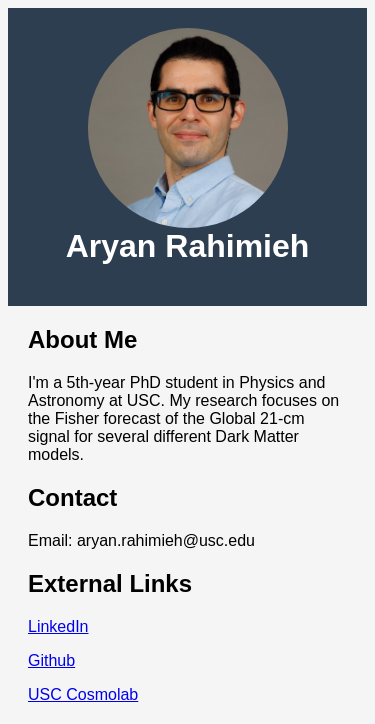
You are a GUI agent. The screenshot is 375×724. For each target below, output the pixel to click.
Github (51, 660)
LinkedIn (58, 626)
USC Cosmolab (83, 694)
